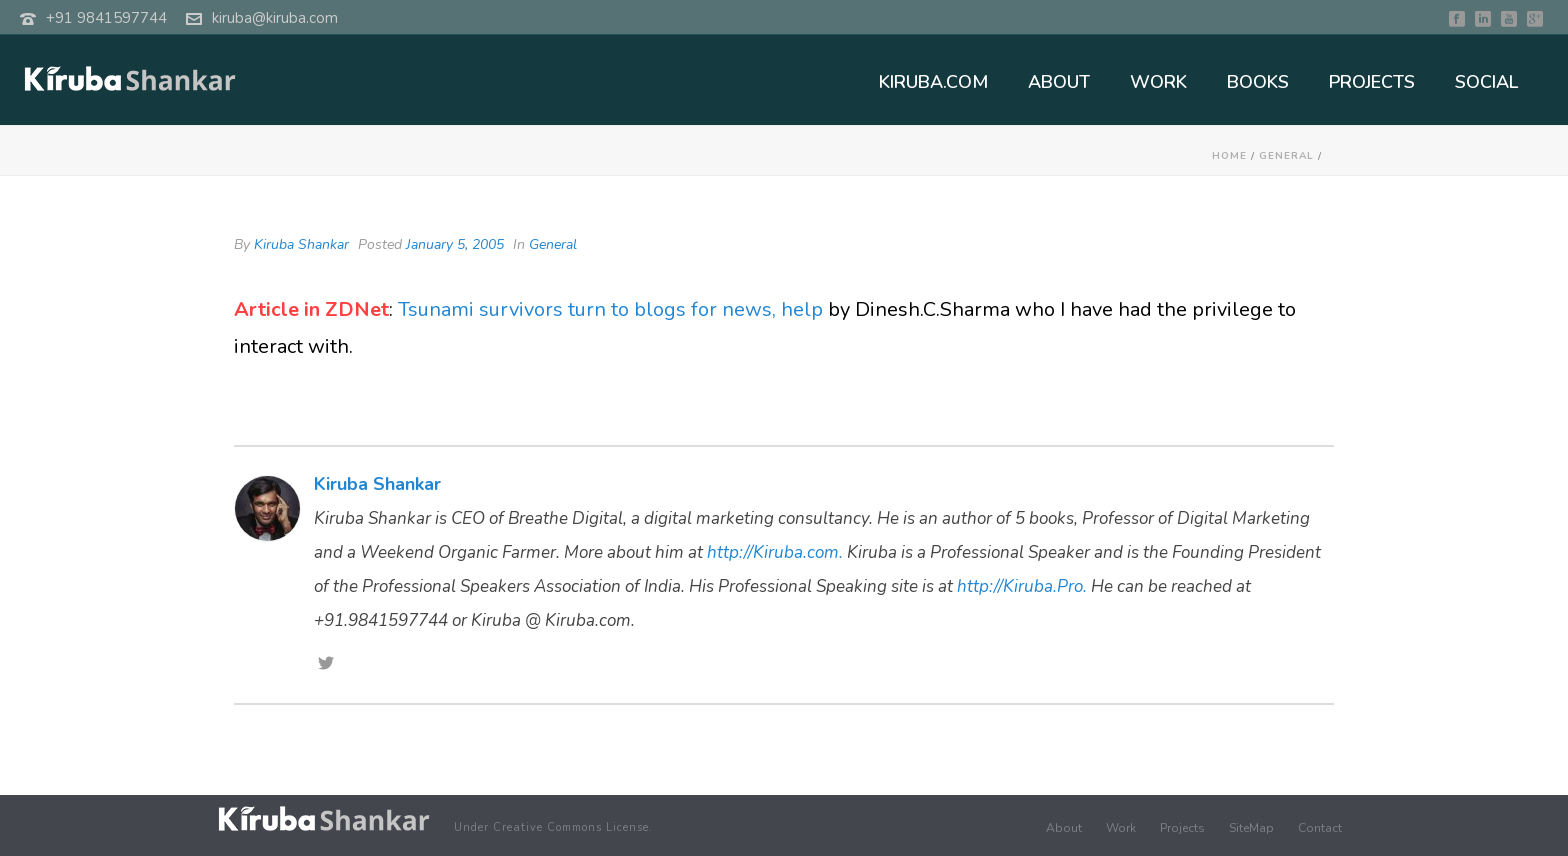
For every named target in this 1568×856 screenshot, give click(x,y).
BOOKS (1258, 82)
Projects (1182, 828)
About (1064, 828)
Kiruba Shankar (301, 244)
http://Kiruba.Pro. (1022, 586)
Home (1229, 156)
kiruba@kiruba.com (275, 18)
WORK (1158, 82)
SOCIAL (1486, 82)
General (1286, 156)
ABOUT (1059, 82)
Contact (1320, 828)
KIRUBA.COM (933, 82)
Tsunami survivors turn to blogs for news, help (613, 309)
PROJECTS (1372, 82)
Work (1121, 828)
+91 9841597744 (106, 18)
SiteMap (1251, 828)
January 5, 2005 (455, 244)
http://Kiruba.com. (775, 552)
